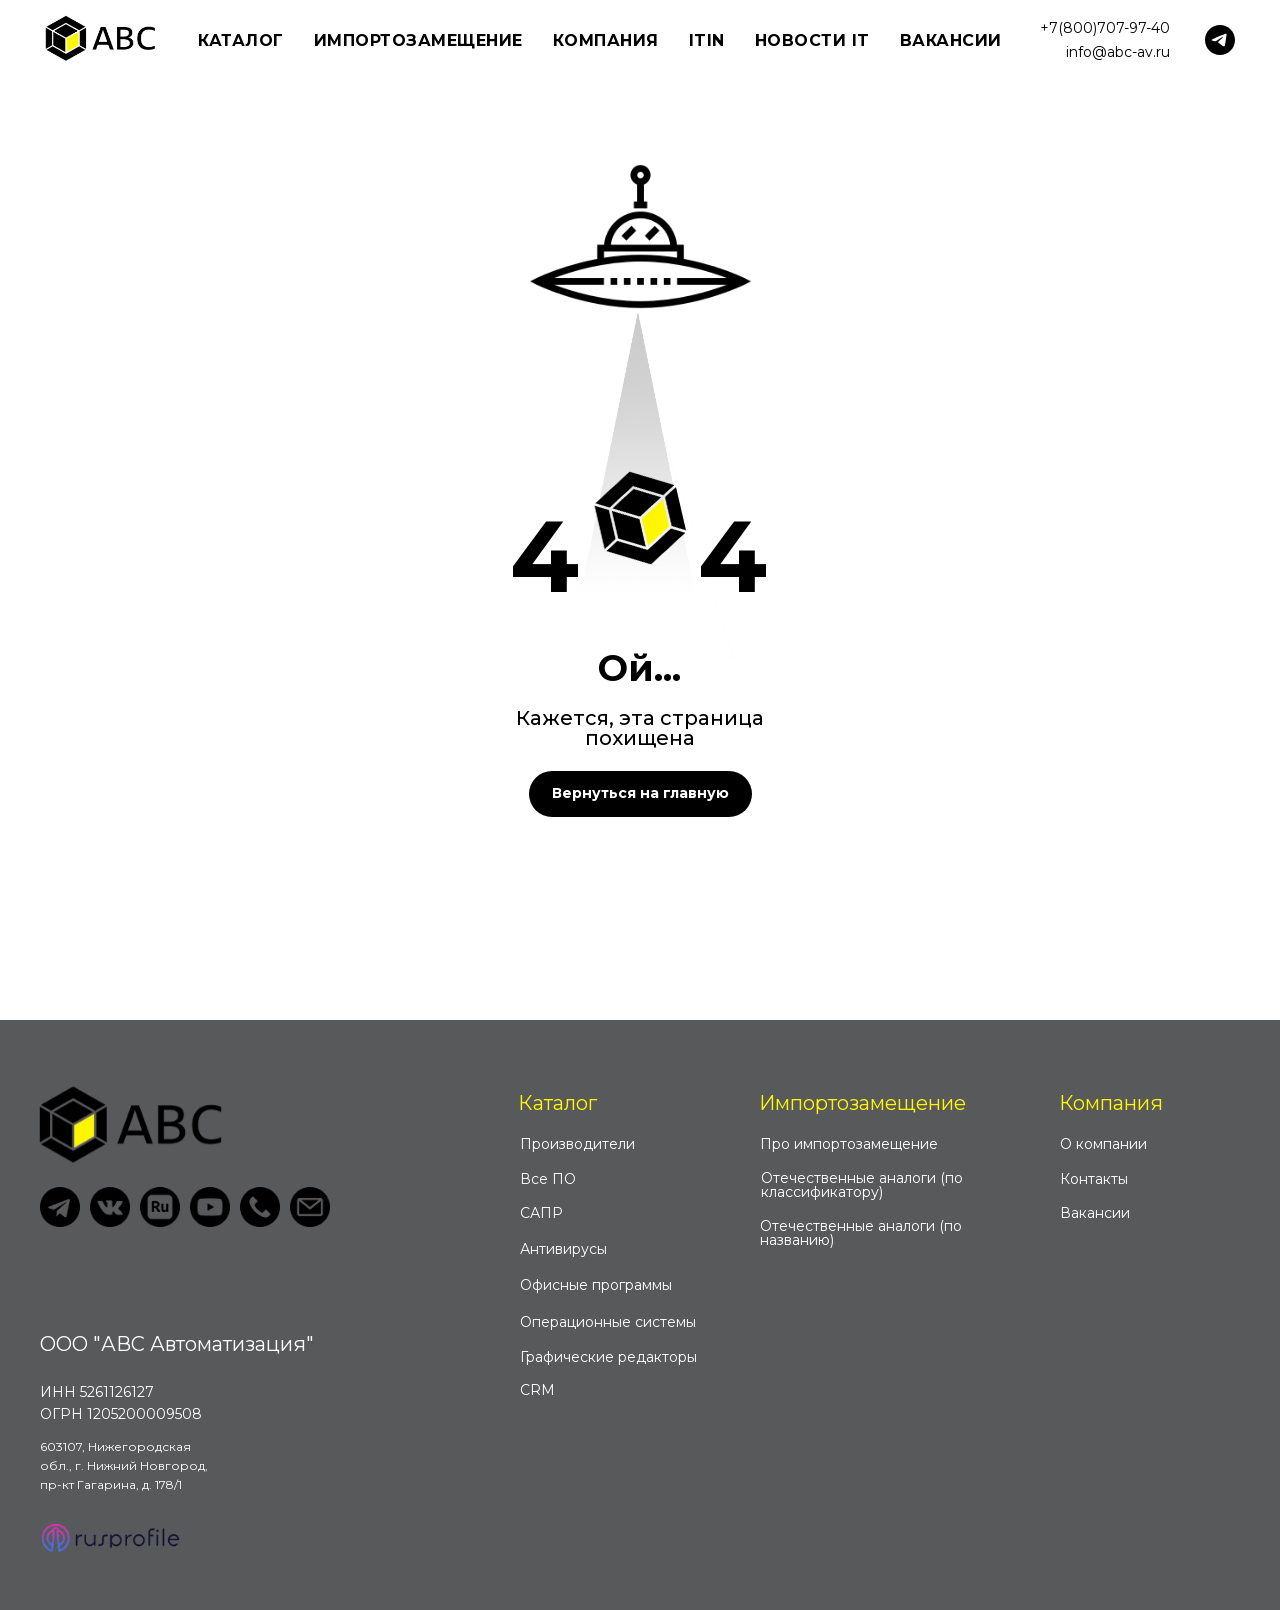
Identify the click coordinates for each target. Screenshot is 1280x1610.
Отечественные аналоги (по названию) (861, 1233)
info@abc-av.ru (1118, 52)
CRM (537, 1390)
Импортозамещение (862, 1103)
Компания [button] (606, 40)
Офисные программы (596, 1285)
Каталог (557, 1103)
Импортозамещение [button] (418, 40)
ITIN (707, 40)
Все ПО (548, 1179)
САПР (541, 1213)
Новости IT (812, 40)
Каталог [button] (241, 40)
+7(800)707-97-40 (1105, 28)
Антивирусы (563, 1249)
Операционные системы (608, 1322)
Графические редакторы (608, 1357)
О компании (1103, 1144)
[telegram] (1220, 40)
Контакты (1094, 1179)
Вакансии (951, 40)
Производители (577, 1144)
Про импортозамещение (849, 1144)
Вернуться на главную (640, 793)
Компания (1111, 1103)
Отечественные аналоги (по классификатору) (862, 1185)
